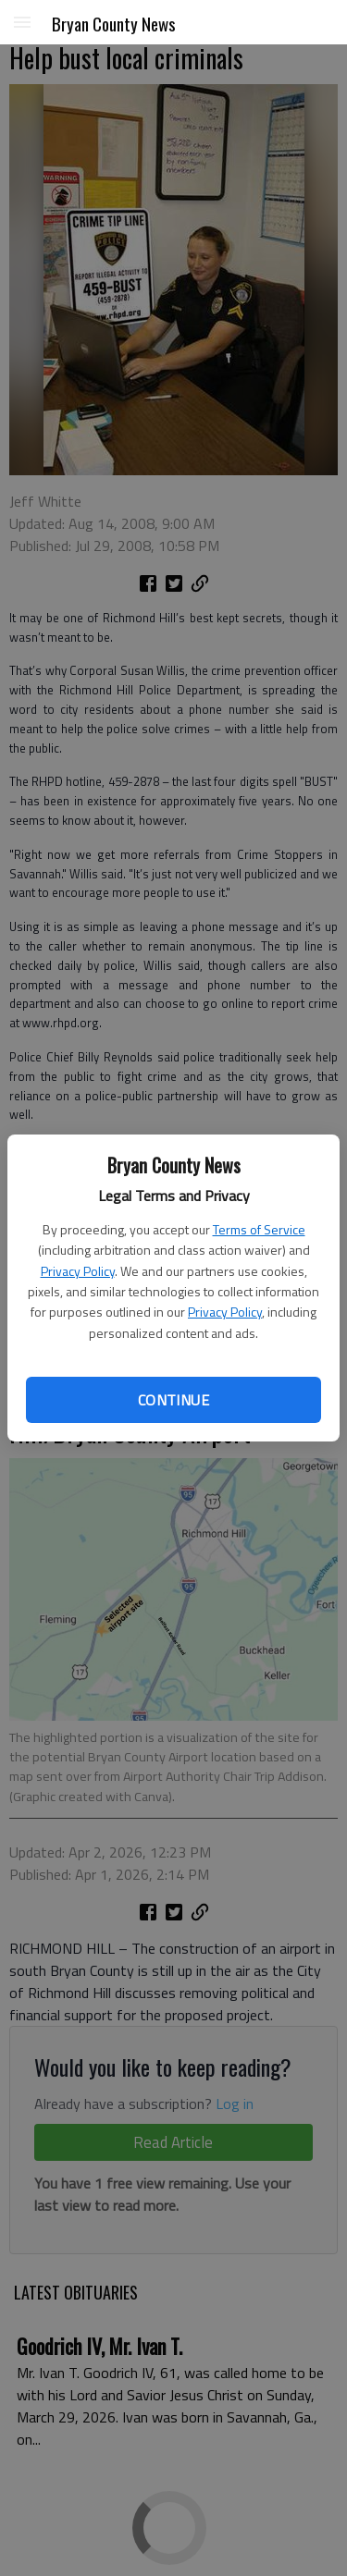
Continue (173, 1400)
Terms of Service (259, 1229)
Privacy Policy (78, 1271)
